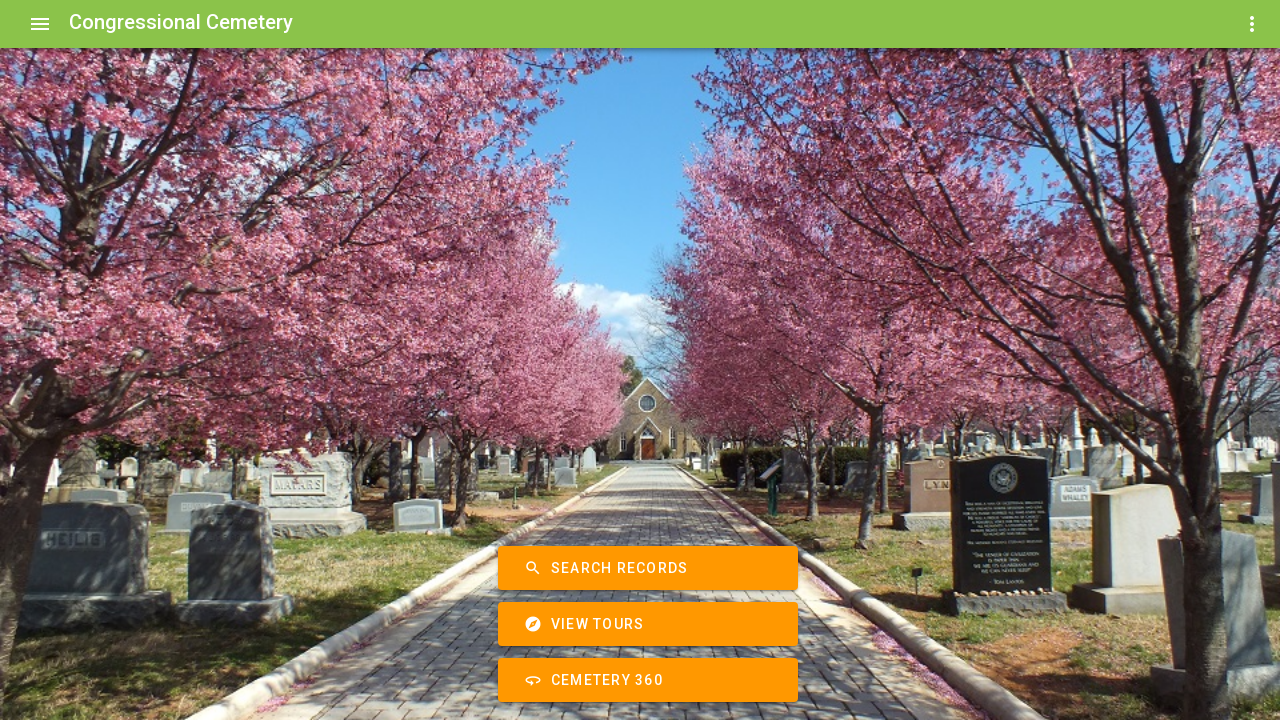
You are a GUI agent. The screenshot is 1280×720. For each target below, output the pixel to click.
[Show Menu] (40, 24)
